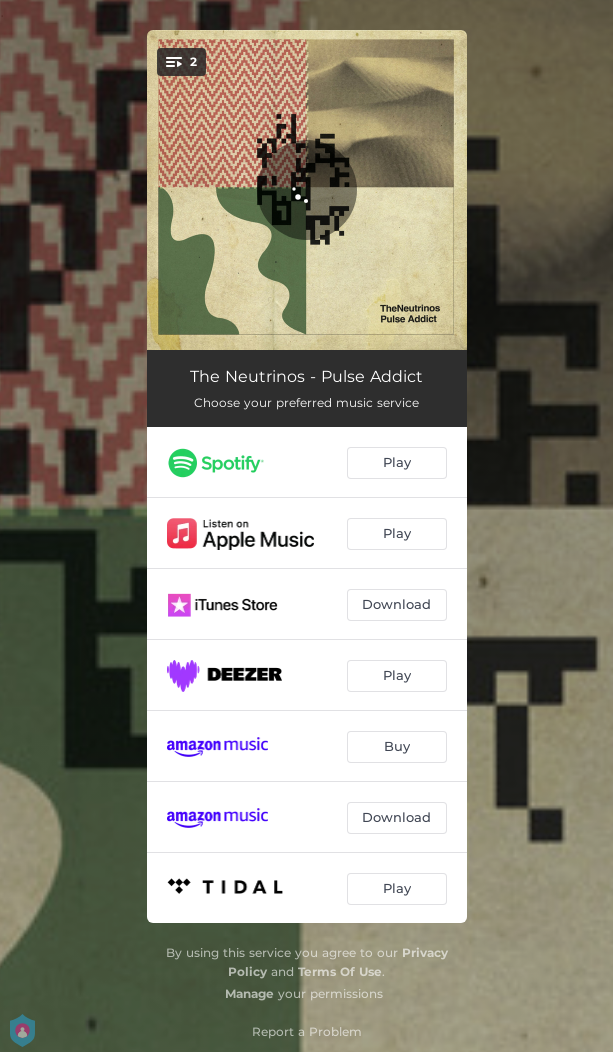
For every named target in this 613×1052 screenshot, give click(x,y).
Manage (249, 993)
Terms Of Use (340, 971)
